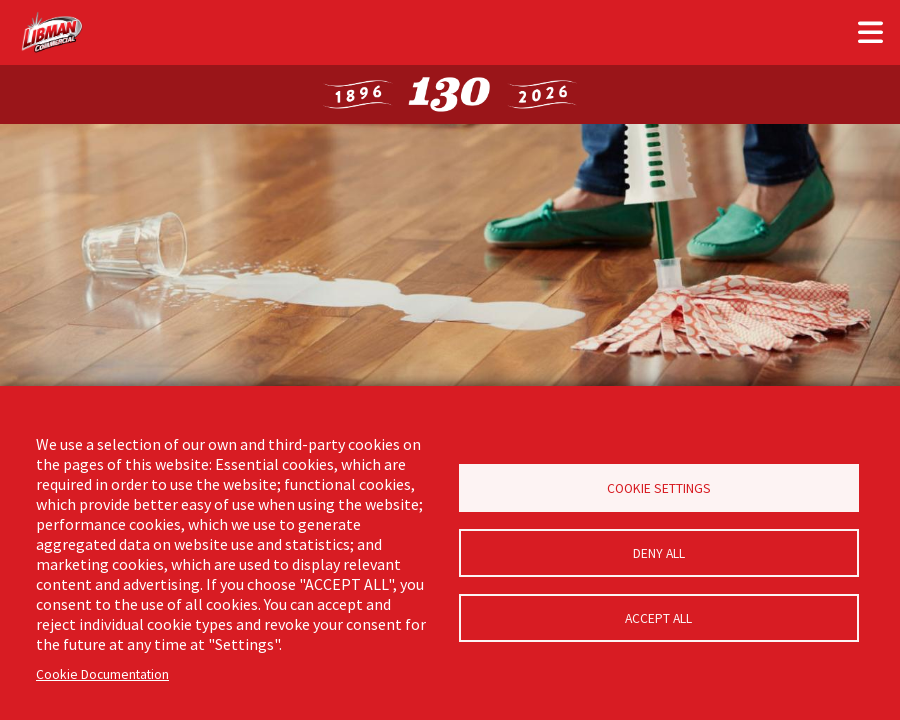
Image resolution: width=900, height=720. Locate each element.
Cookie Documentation (102, 674)
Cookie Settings (659, 488)
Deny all (659, 553)
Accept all (658, 618)
